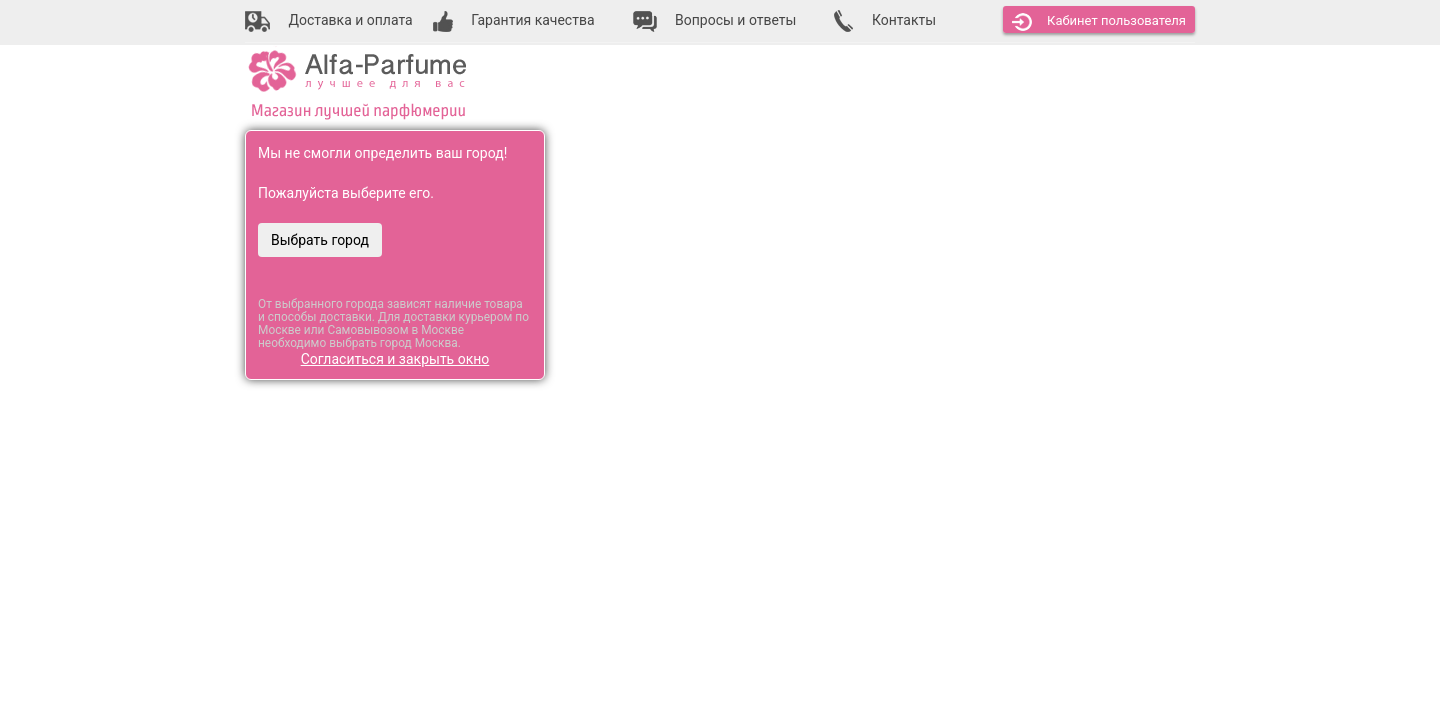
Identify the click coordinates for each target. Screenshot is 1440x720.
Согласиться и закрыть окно (395, 359)
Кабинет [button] (1099, 22)
